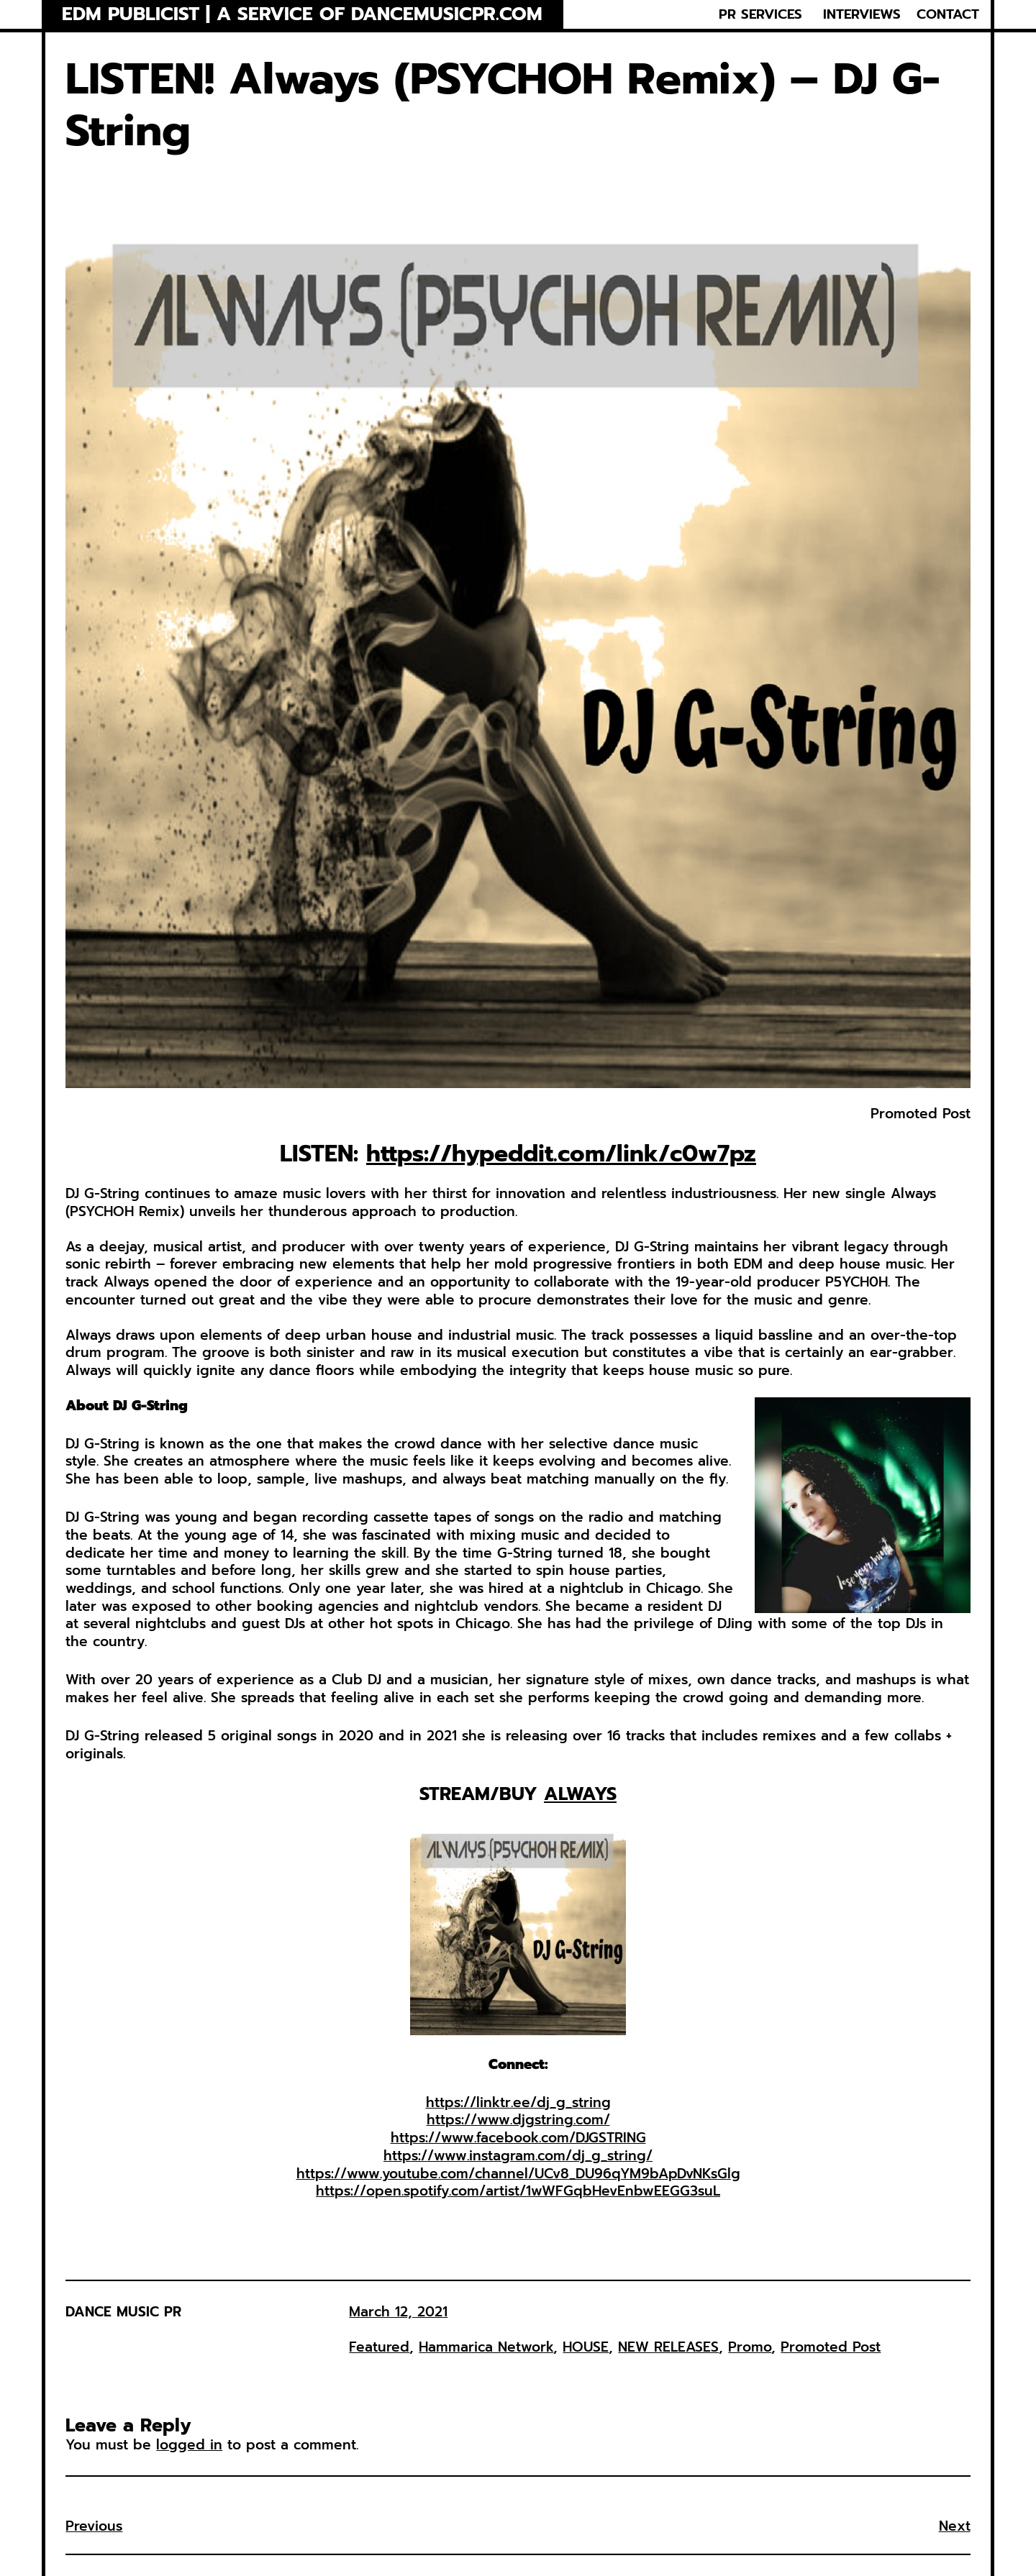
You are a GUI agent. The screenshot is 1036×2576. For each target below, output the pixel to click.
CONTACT (948, 14)
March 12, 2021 (398, 2311)
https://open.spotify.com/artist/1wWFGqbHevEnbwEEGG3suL (518, 2190)
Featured (379, 2347)
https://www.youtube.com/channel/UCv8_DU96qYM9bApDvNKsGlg (518, 2173)
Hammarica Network (486, 2347)
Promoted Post (831, 2347)
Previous (93, 2526)
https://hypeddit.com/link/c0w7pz (561, 1153)
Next (955, 2526)
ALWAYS (580, 1794)
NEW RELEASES (668, 2347)
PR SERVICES (760, 14)
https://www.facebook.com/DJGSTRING (518, 2137)
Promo (749, 2347)
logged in (189, 2444)
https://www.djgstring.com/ (518, 2119)
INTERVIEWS (862, 14)
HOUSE (586, 2347)
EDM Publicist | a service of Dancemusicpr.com (302, 14)
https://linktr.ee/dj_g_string (518, 2102)
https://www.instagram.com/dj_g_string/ (518, 2155)
